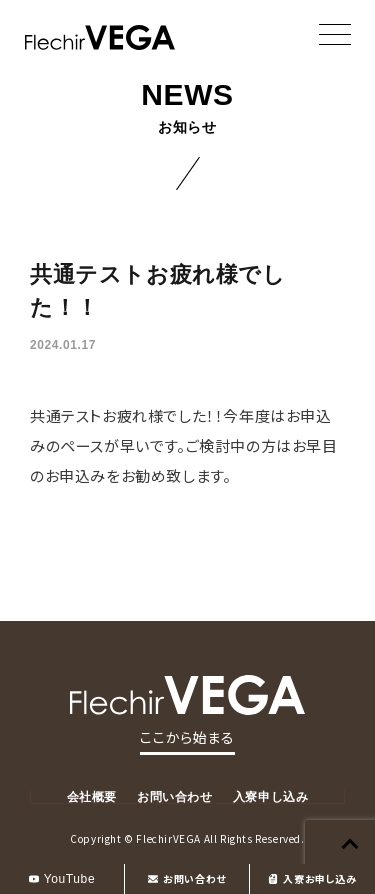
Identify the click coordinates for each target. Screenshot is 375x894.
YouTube (62, 879)
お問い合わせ (187, 878)
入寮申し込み (271, 797)
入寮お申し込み (312, 878)
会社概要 (92, 797)
